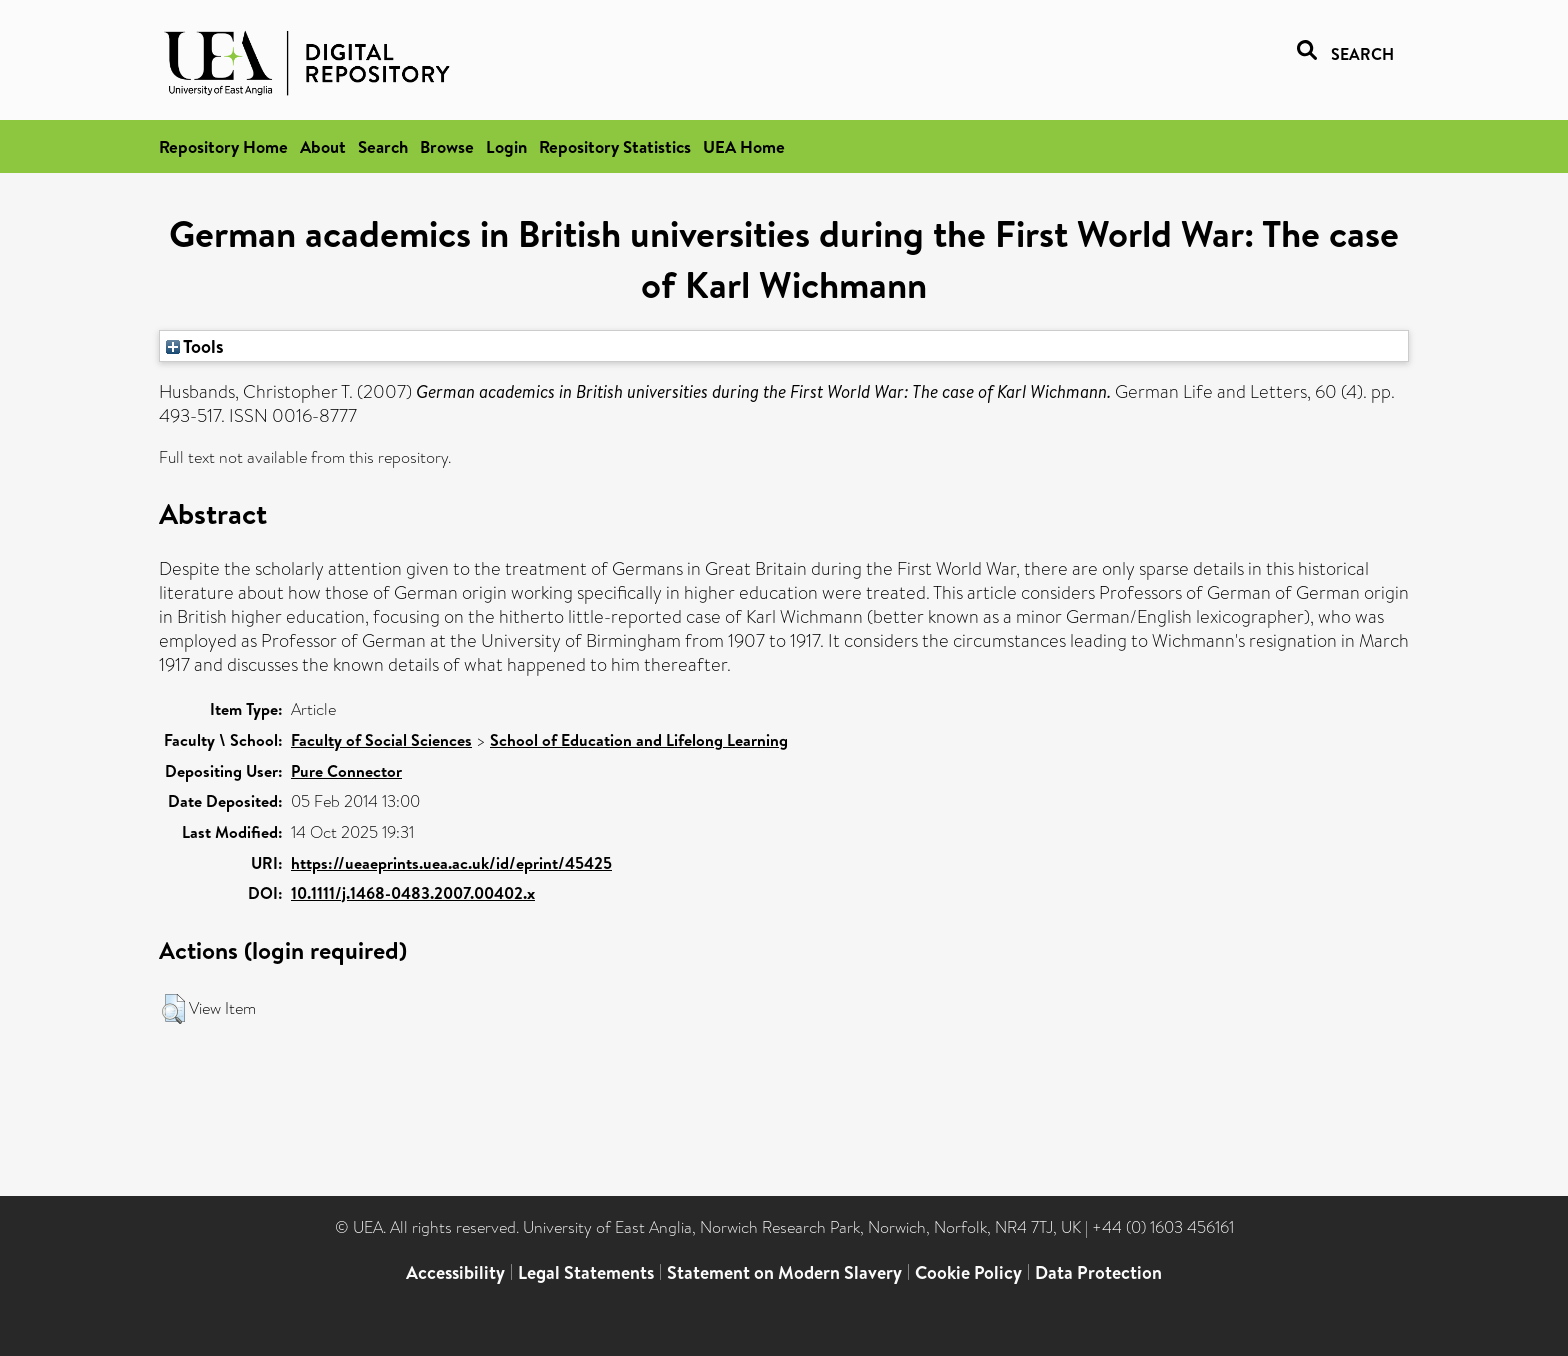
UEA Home (744, 146)
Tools (195, 346)
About (323, 146)
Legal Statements (586, 1272)
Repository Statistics (615, 146)
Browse (447, 146)
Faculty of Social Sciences (381, 740)
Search (383, 146)
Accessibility (455, 1272)
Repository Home (223, 146)
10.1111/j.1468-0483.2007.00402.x (413, 893)
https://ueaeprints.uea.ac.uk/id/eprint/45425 (451, 863)
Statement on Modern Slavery (784, 1272)
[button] (173, 1009)
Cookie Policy (968, 1272)
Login (506, 146)
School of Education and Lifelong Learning (639, 740)
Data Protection (1098, 1272)
